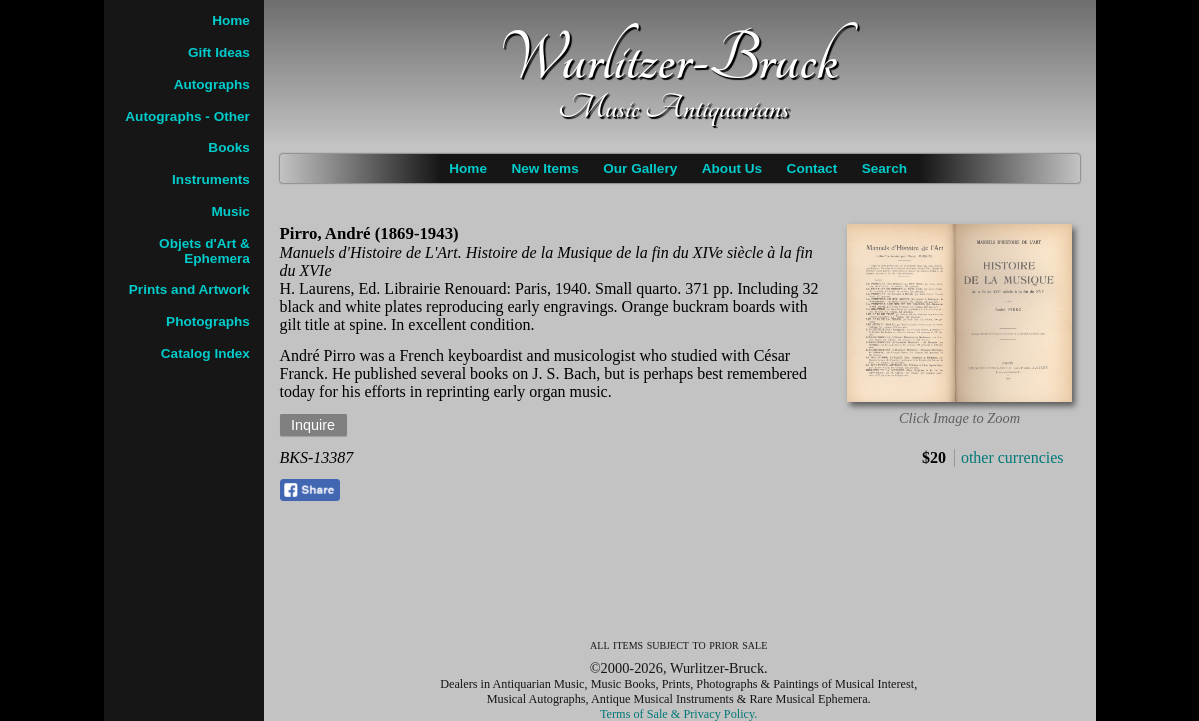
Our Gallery (640, 168)
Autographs (212, 84)
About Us (732, 168)
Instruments (211, 179)
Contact (812, 168)
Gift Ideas (219, 52)
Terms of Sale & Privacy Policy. (678, 714)
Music (230, 211)
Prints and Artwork (189, 289)
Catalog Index (205, 353)
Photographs (208, 321)
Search (884, 168)
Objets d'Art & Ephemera (204, 251)
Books (229, 147)
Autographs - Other (187, 116)
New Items (544, 168)
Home (468, 168)
